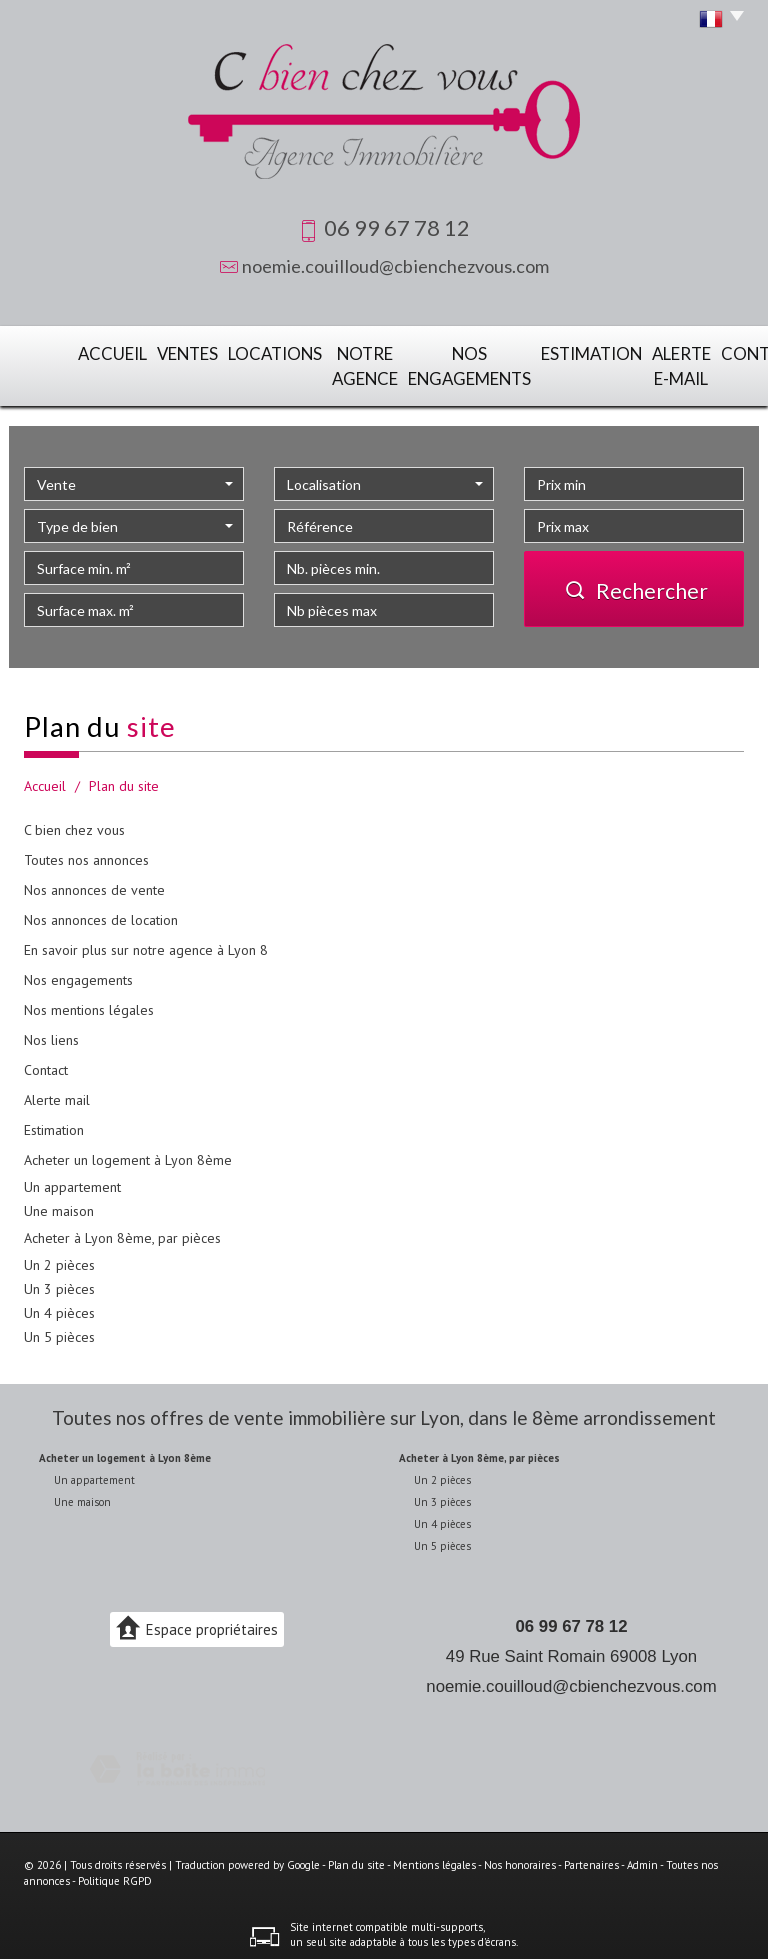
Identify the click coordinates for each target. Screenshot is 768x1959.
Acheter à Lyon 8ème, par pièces (122, 1229)
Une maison (59, 1202)
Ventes (126, 351)
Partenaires (591, 1857)
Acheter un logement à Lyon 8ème (128, 1151)
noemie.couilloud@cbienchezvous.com (395, 266)
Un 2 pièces (59, 1256)
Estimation (520, 351)
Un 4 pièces (59, 1304)
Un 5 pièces (59, 1328)
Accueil (59, 351)
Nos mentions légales (89, 1001)
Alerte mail (57, 1091)
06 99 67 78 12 (572, 1617)
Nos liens (51, 1031)
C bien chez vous (74, 821)
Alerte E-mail (617, 362)
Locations (204, 351)
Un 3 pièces (59, 1280)
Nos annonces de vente (94, 881)
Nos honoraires (520, 1857)
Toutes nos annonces (86, 851)
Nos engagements (409, 362)
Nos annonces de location (101, 911)
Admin (642, 1857)
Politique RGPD (115, 1873)
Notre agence (298, 362)
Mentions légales (434, 1857)
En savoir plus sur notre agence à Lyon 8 (146, 941)
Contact (703, 351)
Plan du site (356, 1857)
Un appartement (72, 1178)
